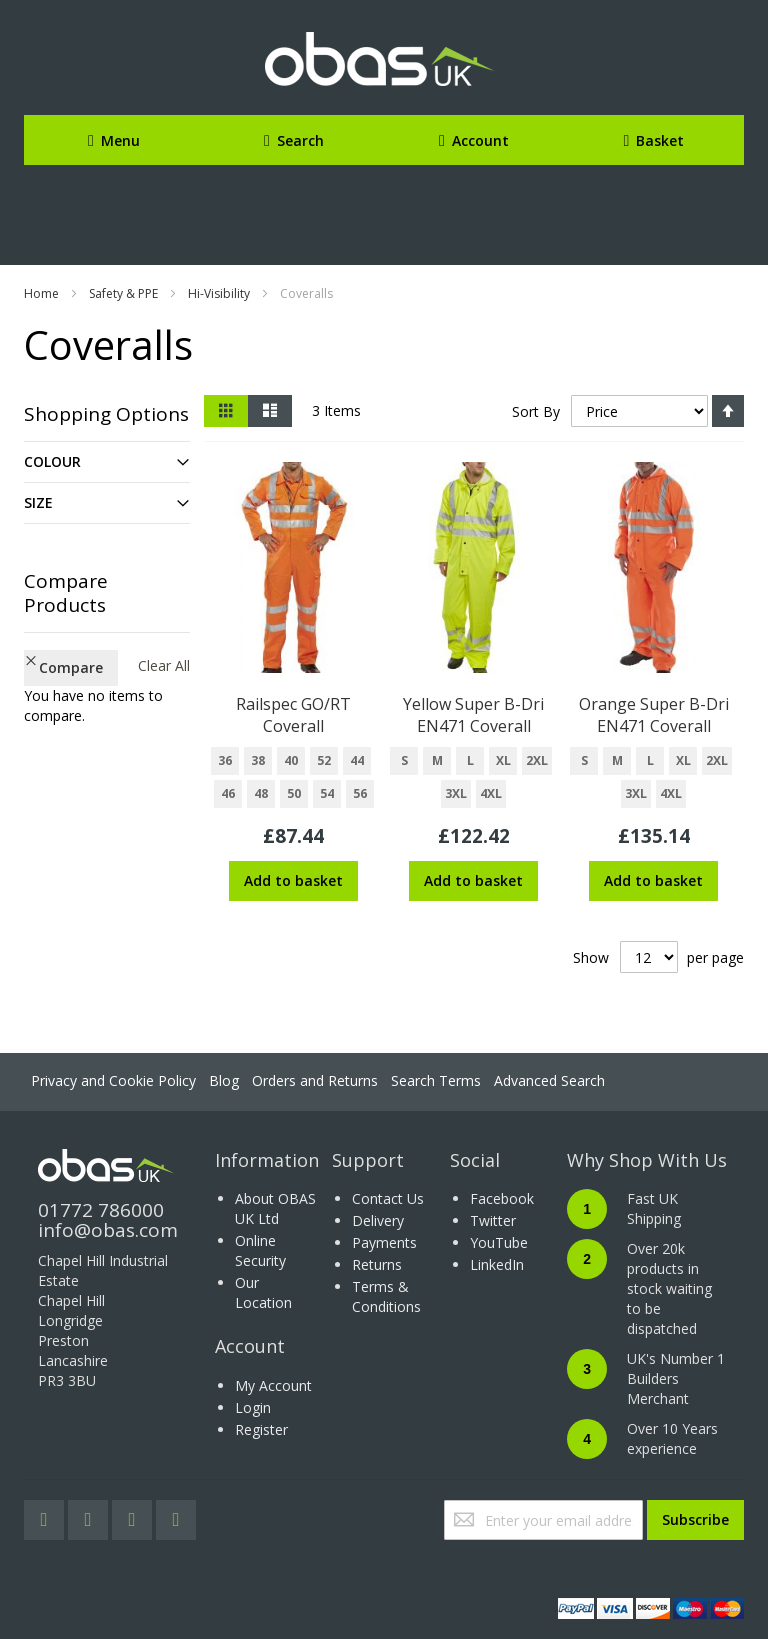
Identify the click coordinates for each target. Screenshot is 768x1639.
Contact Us (388, 1198)
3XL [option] (456, 793)
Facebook (502, 1198)
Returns (377, 1264)
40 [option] (291, 760)
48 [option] (261, 793)
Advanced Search (549, 1080)
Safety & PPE (123, 293)
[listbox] (293, 780)
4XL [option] (491, 793)
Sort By (536, 411)
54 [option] (327, 793)
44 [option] (357, 760)
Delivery (378, 1220)
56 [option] (360, 793)
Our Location (263, 1292)
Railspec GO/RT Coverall (293, 715)
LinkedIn (497, 1264)
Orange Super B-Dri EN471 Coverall (654, 715)
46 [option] (228, 793)
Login (253, 1407)
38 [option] (258, 760)
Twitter (493, 1220)
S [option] (404, 760)
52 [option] (324, 760)
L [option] (470, 760)
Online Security (260, 1250)
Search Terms (436, 1080)
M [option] (437, 760)
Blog (224, 1080)
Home (41, 293)
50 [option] (294, 793)
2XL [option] (537, 760)
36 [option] (225, 760)
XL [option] (503, 760)
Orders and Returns (315, 1080)
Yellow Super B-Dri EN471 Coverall (473, 715)
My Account (273, 1385)
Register (261, 1429)
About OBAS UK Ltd (275, 1208)
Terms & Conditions (386, 1296)
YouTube (499, 1242)
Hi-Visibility (219, 293)
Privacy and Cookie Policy (113, 1080)
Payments (384, 1242)
